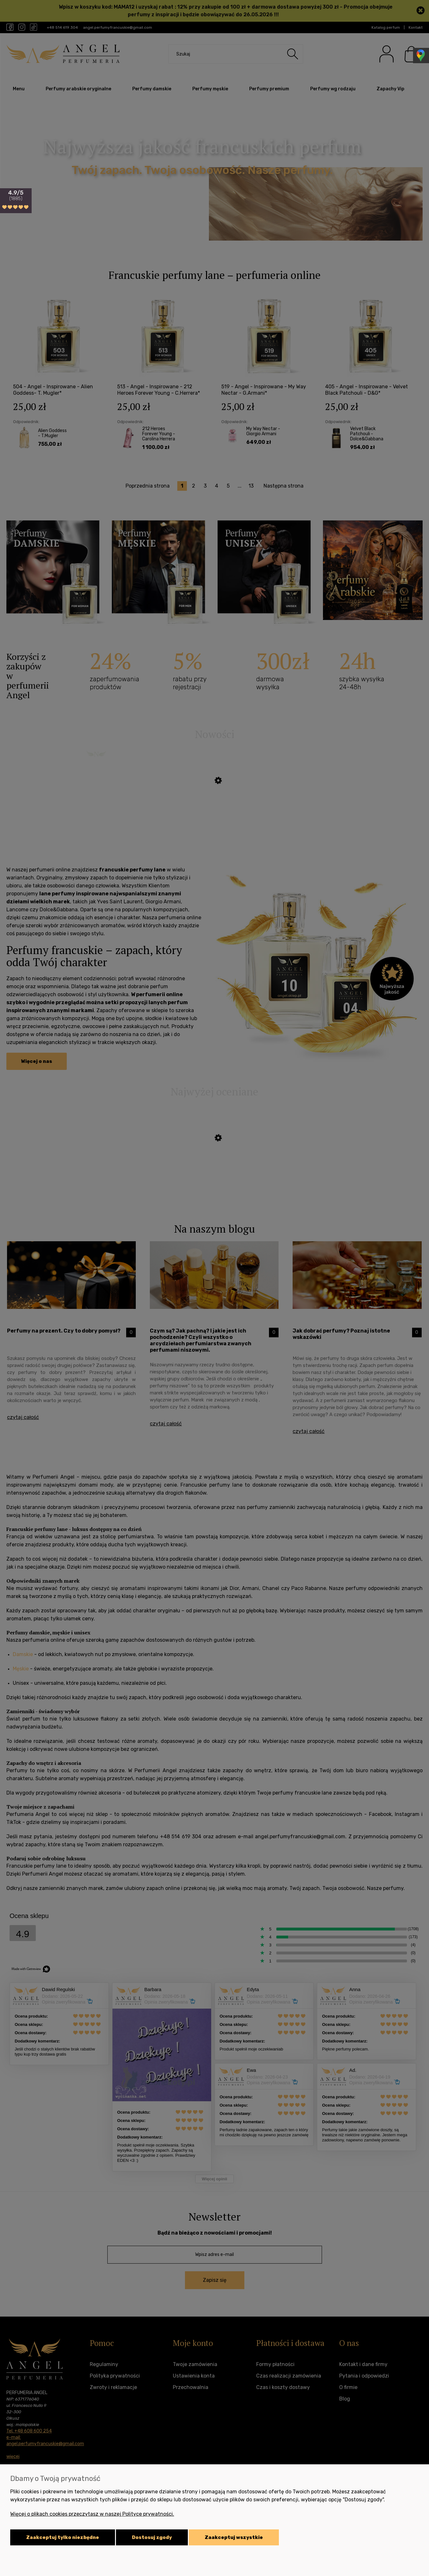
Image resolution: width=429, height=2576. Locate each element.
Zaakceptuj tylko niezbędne (62, 2537)
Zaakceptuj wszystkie (234, 2537)
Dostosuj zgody (152, 2537)
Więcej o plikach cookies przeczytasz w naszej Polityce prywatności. (92, 2514)
